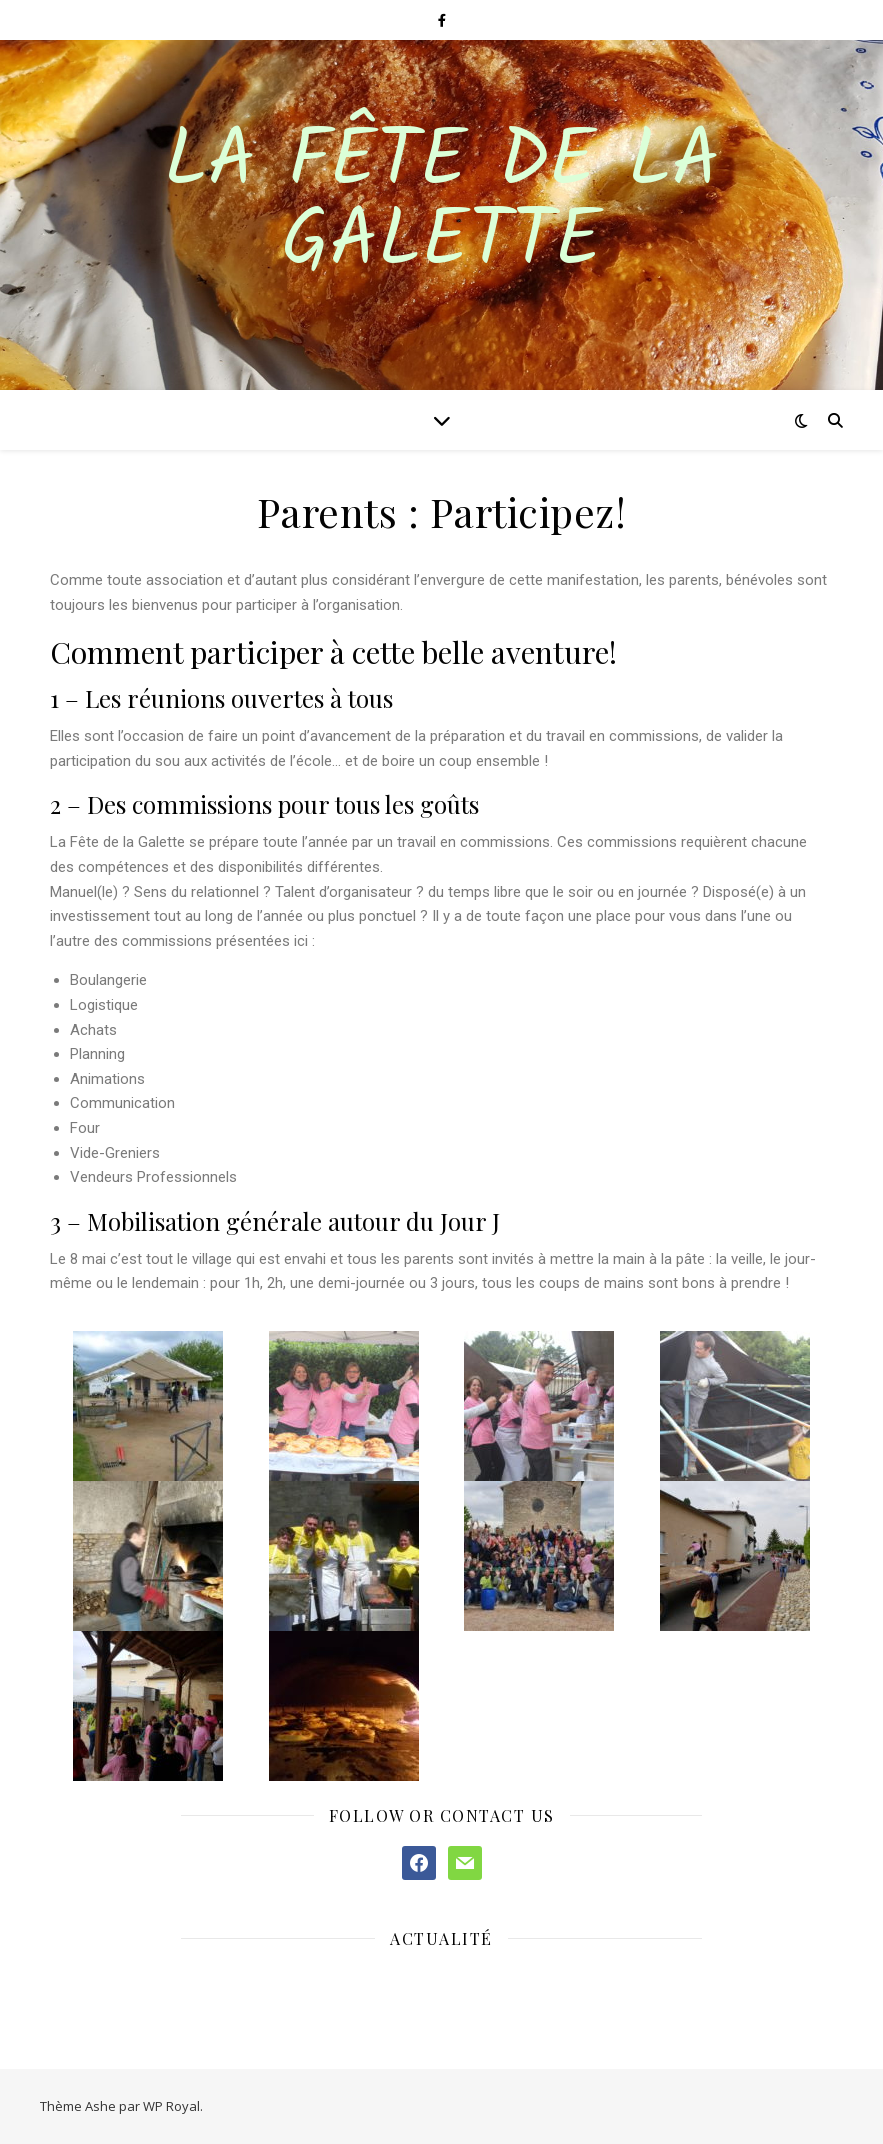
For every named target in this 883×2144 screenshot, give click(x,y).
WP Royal (171, 2106)
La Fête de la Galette (442, 203)
